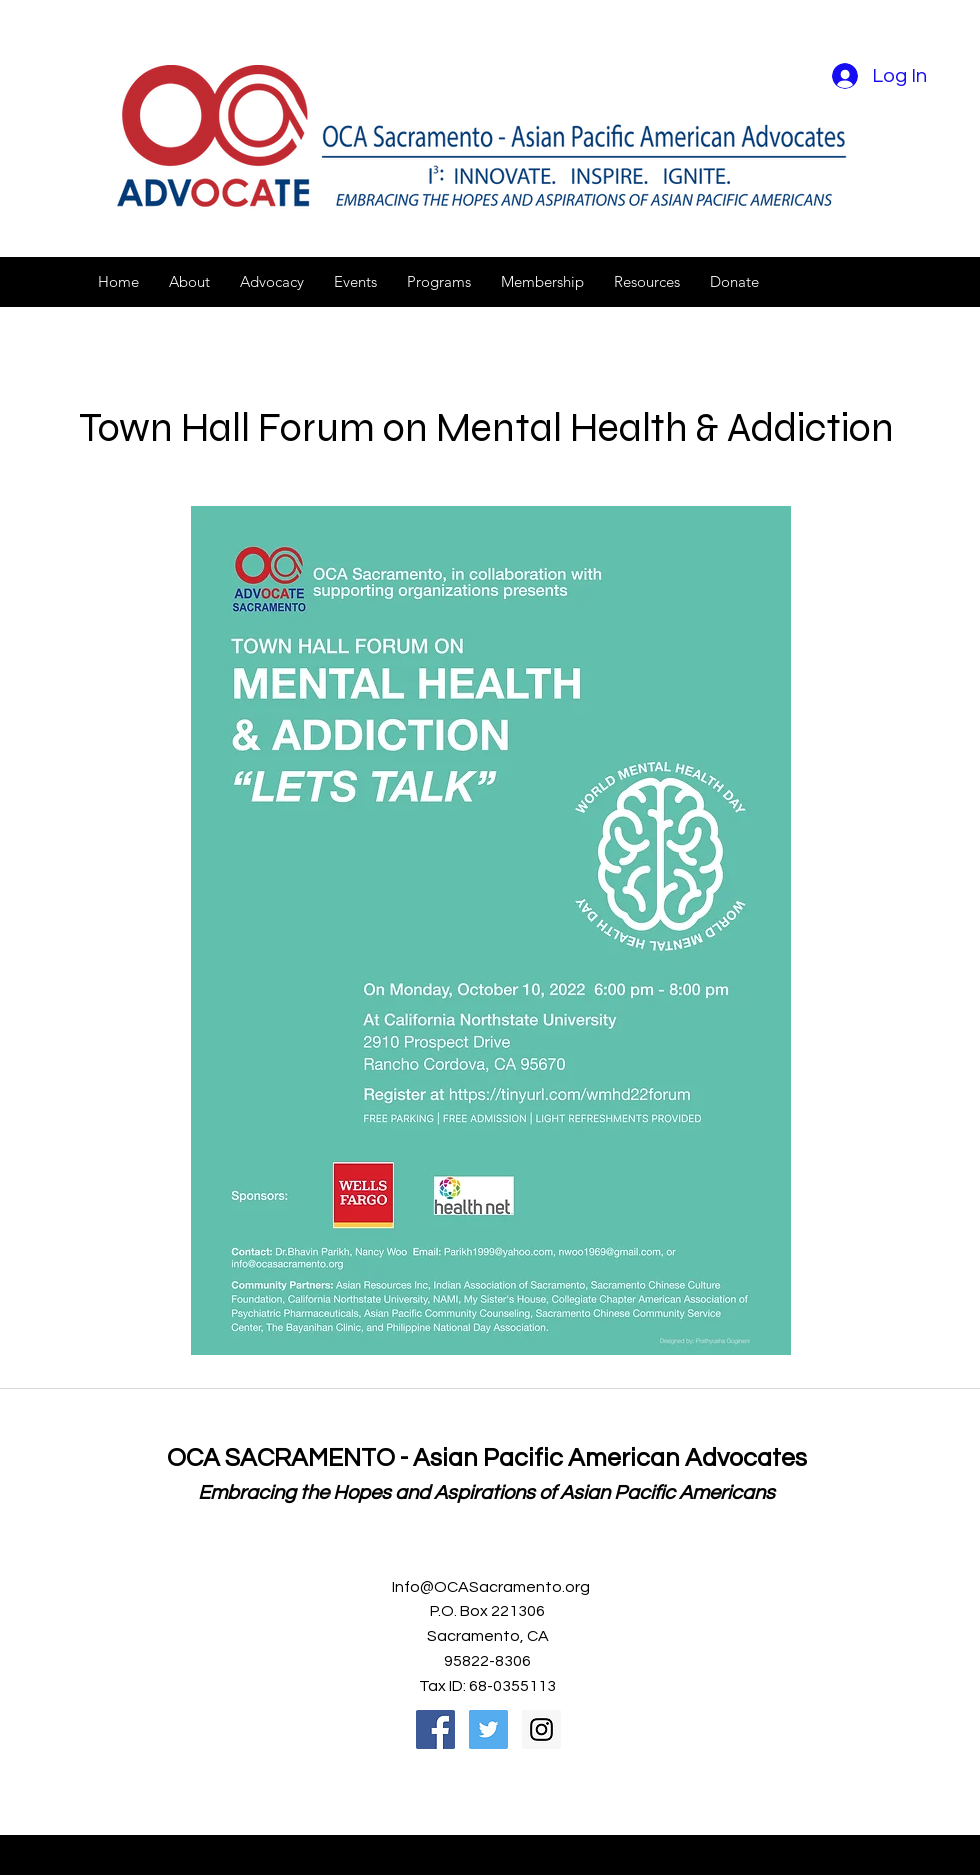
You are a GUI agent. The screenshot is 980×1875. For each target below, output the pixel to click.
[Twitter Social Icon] (488, 1729)
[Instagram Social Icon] (541, 1729)
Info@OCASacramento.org (491, 1587)
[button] (189, 282)
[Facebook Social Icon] (435, 1729)
